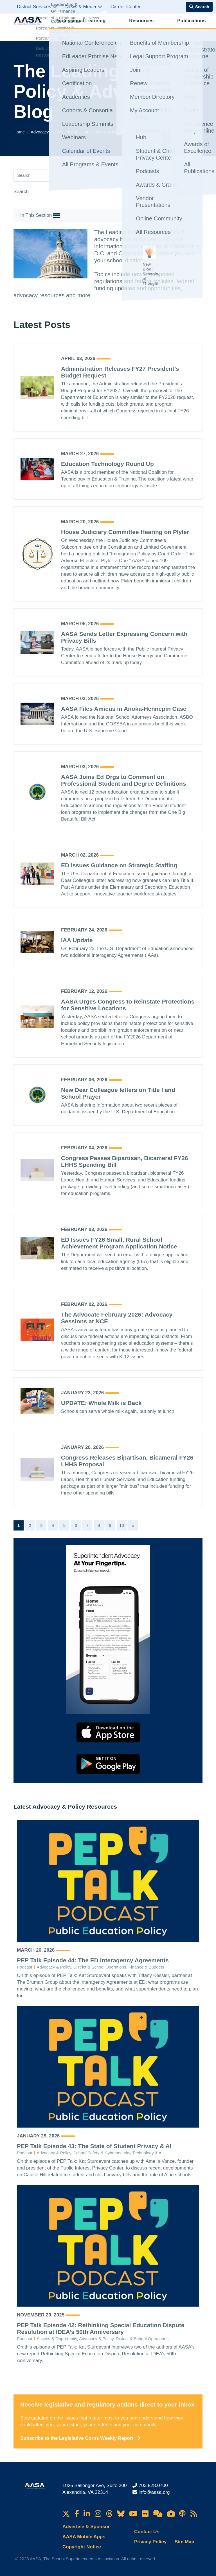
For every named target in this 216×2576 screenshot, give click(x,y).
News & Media (83, 6)
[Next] (133, 1525)
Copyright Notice (81, 2547)
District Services (37, 6)
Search (21, 191)
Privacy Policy (150, 2541)
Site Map (184, 2541)
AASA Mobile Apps (83, 2536)
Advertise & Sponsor (86, 2526)
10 (121, 1525)
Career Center (125, 6)
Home (20, 131)
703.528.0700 (153, 2485)
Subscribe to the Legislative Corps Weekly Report (80, 2438)
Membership (188, 27)
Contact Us (146, 2531)
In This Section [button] (40, 215)
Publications (137, 27)
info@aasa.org (154, 2492)
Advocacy (163, 27)
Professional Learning (74, 27)
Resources (111, 27)
